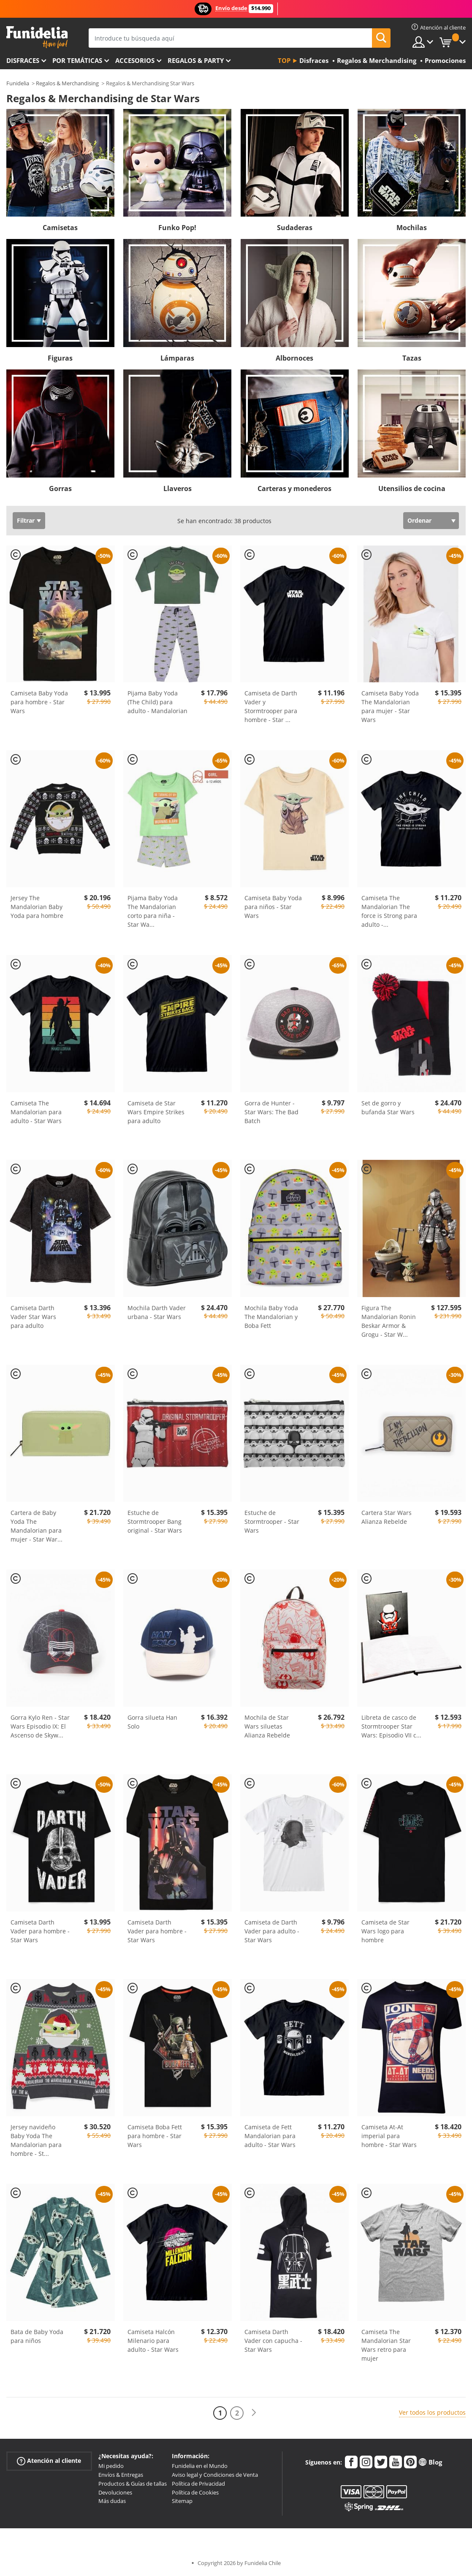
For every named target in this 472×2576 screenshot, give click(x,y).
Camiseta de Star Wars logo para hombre (385, 1931)
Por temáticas (77, 60)
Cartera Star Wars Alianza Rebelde (386, 1517)
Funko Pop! (177, 227)
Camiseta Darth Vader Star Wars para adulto (33, 1317)
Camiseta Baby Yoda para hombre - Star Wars (39, 702)
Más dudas (112, 2501)
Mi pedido (111, 2466)
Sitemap (182, 2501)
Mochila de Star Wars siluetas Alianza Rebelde (267, 1726)
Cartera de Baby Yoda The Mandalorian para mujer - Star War (36, 1526)
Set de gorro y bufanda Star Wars (388, 1107)
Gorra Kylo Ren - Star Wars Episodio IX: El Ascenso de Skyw (40, 1726)
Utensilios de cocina (411, 488)
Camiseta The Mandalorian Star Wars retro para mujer (386, 2345)
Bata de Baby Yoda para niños (37, 2336)
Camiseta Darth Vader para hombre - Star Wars (40, 1931)
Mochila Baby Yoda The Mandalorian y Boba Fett (271, 1317)
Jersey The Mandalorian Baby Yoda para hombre (37, 907)
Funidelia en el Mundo (200, 2466)
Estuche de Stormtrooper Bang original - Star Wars (154, 1521)
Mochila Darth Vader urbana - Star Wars (156, 1312)
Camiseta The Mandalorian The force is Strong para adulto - (389, 911)
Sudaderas (294, 227)
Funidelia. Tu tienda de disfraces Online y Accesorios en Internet (37, 37)
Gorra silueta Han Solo (152, 1721)
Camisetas (60, 227)
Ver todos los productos (432, 2412)
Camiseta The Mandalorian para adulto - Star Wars (36, 1112)
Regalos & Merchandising (67, 83)
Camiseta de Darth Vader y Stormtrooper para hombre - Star (270, 706)
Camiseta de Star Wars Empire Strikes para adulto (155, 1112)
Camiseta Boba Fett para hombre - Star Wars (154, 2136)
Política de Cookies (195, 2492)
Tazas (411, 358)
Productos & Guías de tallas (132, 2483)
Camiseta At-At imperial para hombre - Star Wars (389, 2136)
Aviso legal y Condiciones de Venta (215, 2474)
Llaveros (177, 488)
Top (284, 60)
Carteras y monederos (294, 488)
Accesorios (135, 60)
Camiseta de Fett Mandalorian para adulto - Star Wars (270, 2136)
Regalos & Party (196, 60)
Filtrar (26, 520)
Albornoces (294, 358)
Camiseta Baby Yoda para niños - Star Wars (273, 907)
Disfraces (22, 60)
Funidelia (17, 83)
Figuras (60, 358)
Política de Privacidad (198, 2483)
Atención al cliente (49, 2461)
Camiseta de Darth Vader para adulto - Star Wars (271, 1931)
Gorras (60, 488)
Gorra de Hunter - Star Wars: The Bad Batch (271, 1112)
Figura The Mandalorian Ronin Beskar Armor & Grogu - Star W (388, 1321)
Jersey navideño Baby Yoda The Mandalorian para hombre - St (36, 2140)
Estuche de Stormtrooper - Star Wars (271, 1521)
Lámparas (177, 358)
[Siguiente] (253, 2413)
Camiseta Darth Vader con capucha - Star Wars (273, 2340)
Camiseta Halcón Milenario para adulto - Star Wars (153, 2340)
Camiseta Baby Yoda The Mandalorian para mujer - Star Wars (390, 706)
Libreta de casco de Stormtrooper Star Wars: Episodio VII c (391, 1726)
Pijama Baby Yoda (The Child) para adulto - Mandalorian (157, 702)
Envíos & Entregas (120, 2474)
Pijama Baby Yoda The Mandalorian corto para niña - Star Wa (152, 911)
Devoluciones (115, 2492)
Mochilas (411, 227)
